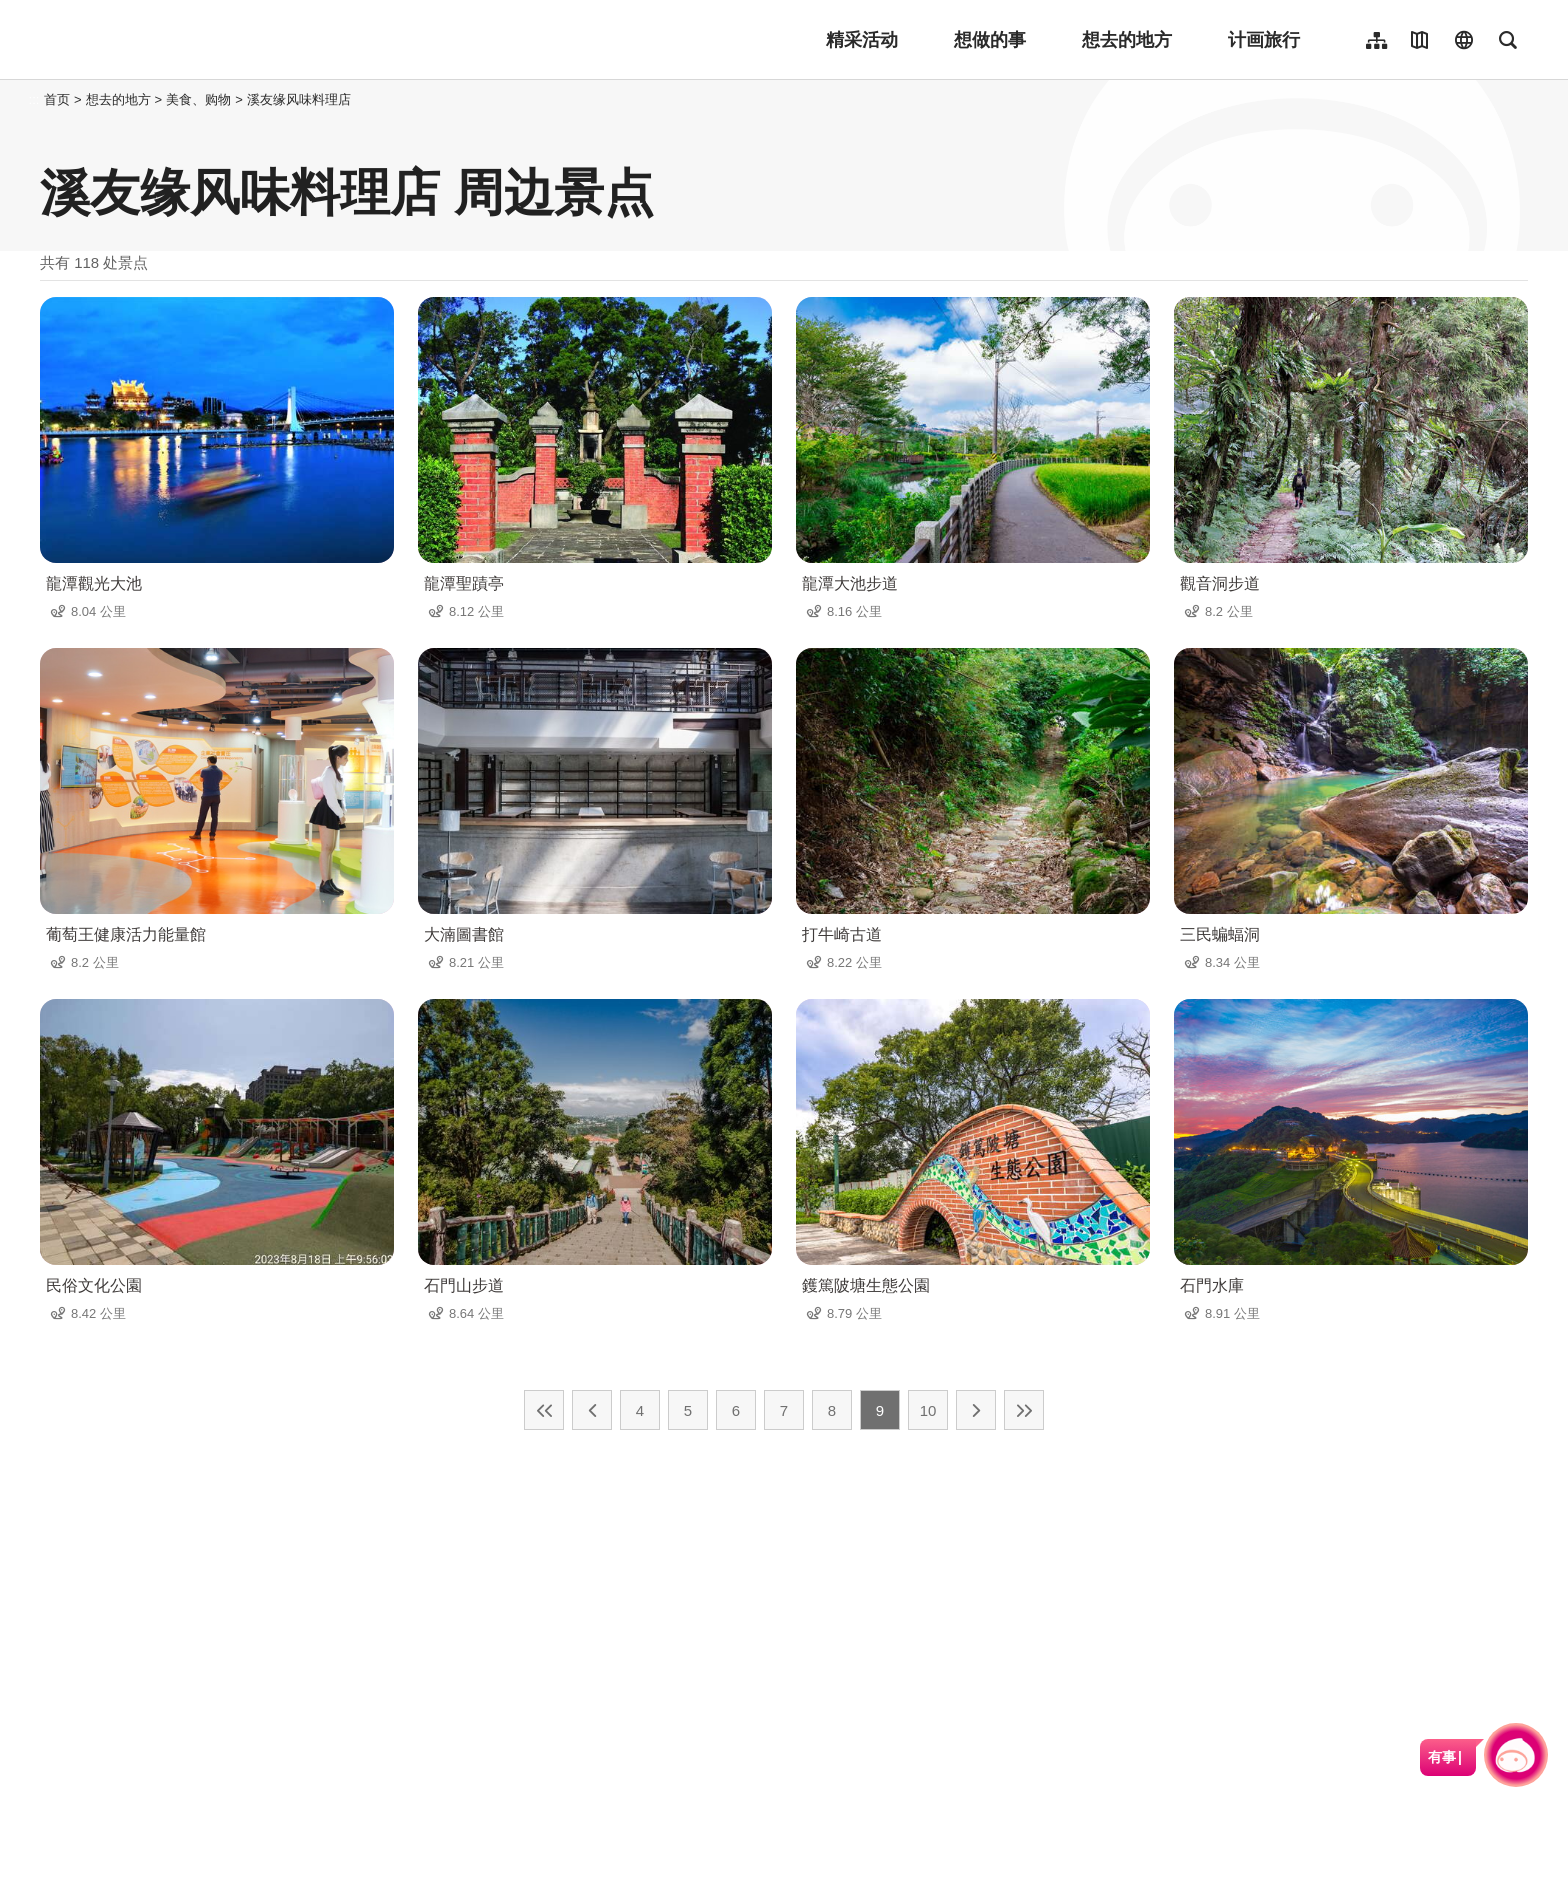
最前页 (544, 1410)
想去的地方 (1127, 40)
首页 (57, 99)
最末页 (1024, 1410)
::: (34, 99)
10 (928, 1410)
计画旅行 (1264, 40)
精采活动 (862, 40)
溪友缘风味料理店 (299, 99)
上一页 (592, 1410)
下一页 (976, 1410)
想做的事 (990, 40)
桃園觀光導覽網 (171, 40)
